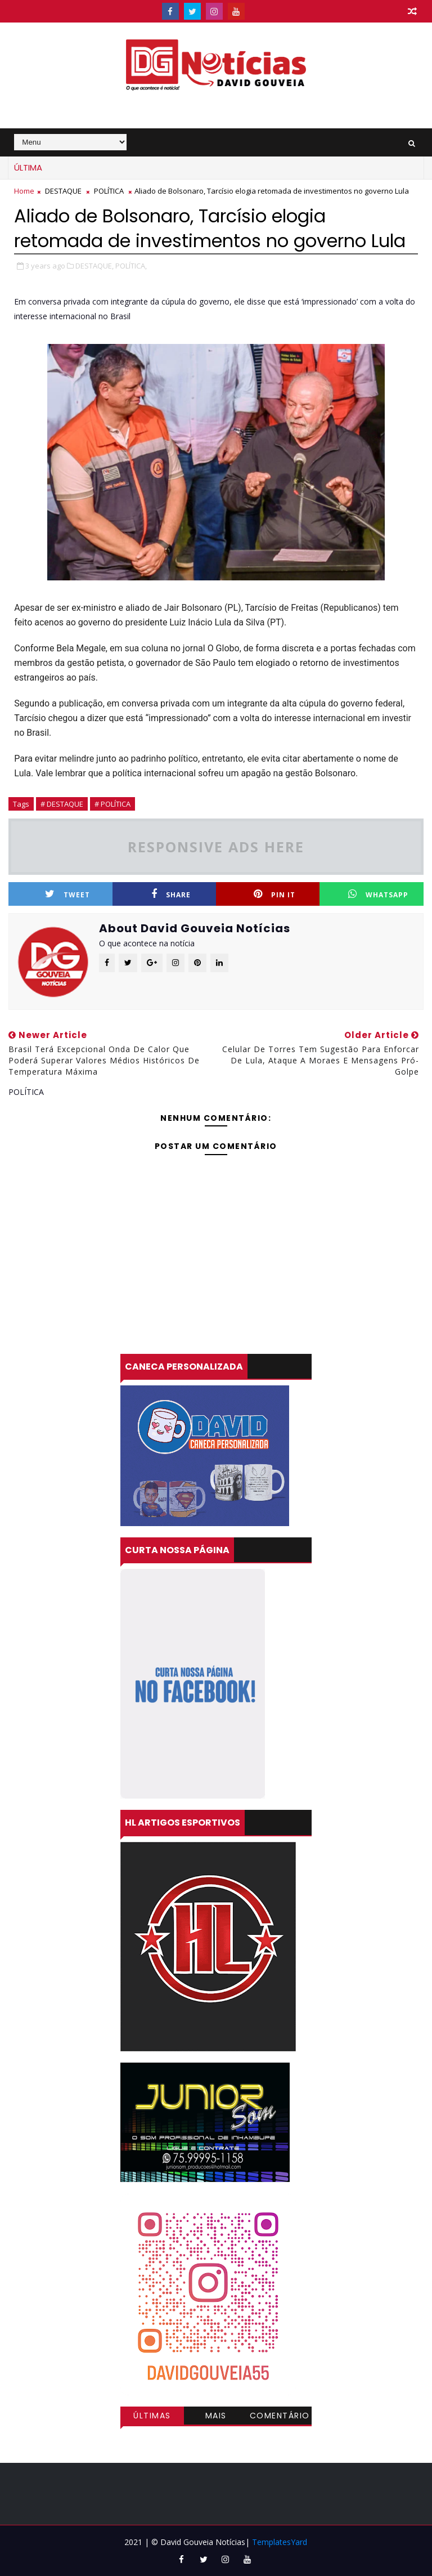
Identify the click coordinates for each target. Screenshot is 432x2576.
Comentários (280, 2417)
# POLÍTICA (112, 804)
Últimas (152, 2415)
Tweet (67, 894)
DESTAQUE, (94, 266)
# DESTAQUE (61, 804)
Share (171, 894)
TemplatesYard (279, 2542)
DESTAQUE (63, 191)
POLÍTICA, (131, 266)
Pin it (274, 894)
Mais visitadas (216, 2417)
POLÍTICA (109, 191)
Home (24, 191)
